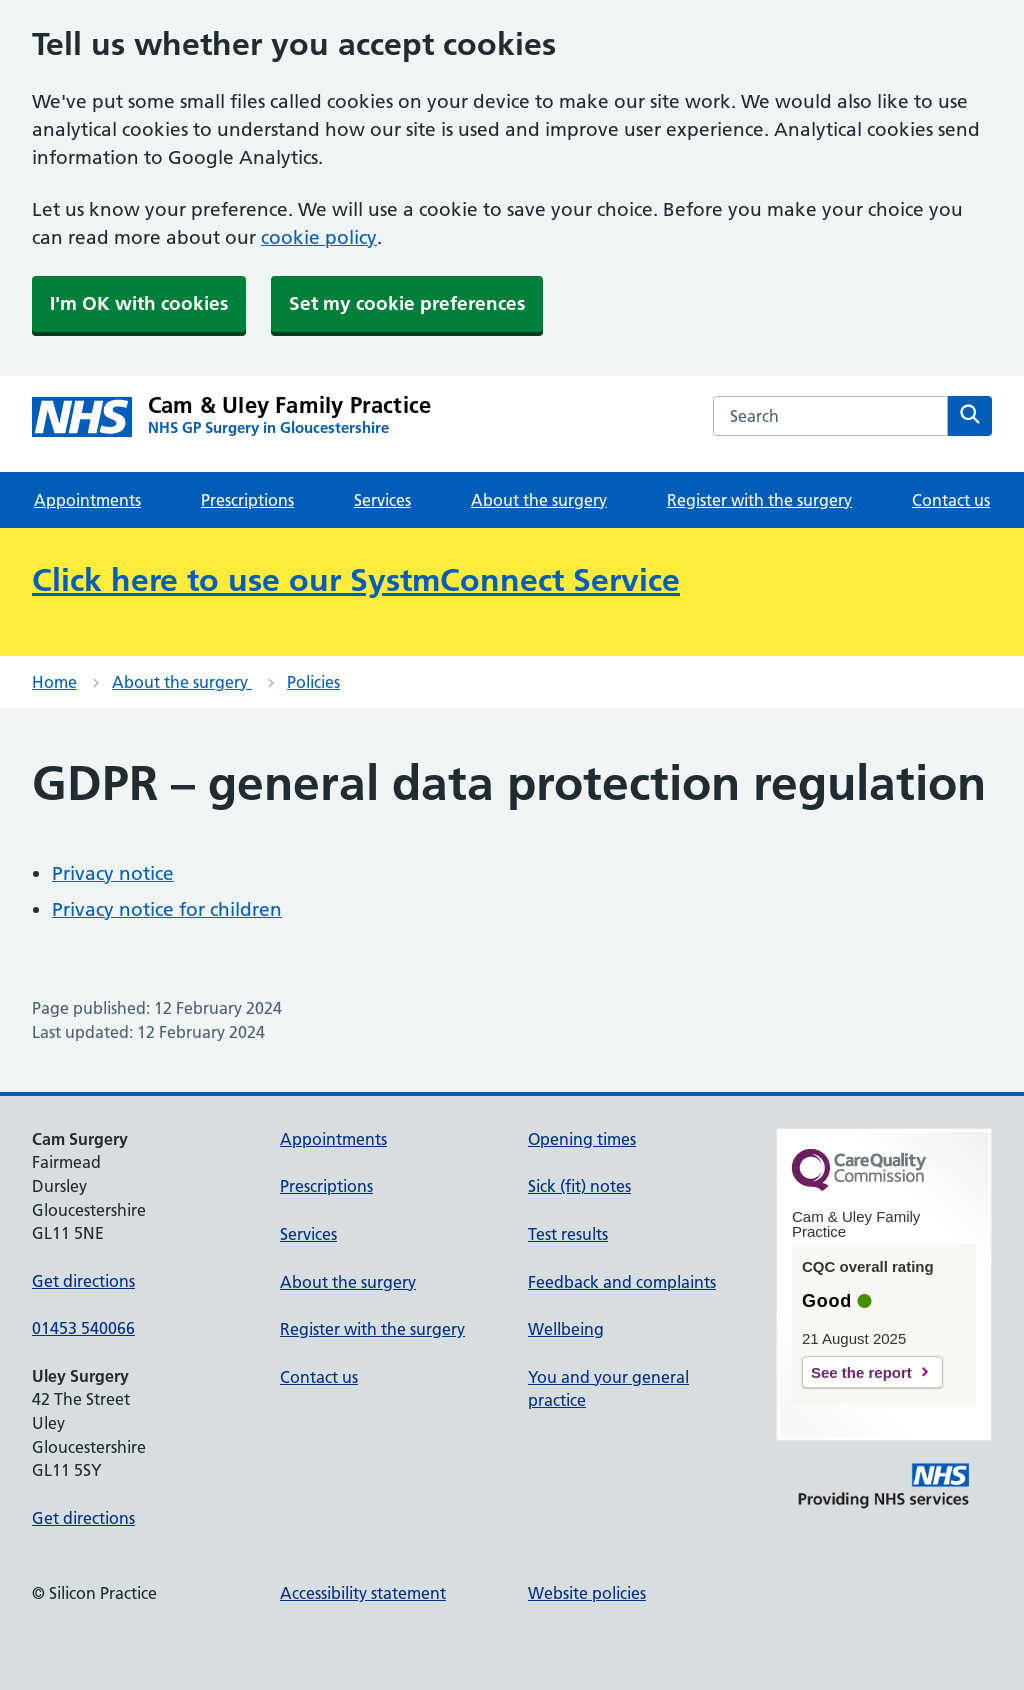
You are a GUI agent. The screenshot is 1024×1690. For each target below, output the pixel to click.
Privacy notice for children (167, 909)
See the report (861, 1372)
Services (382, 500)
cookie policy (319, 237)
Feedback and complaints (622, 1282)
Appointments (87, 500)
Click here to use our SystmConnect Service (356, 580)
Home (54, 682)
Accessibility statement (363, 1593)
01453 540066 (83, 1328)
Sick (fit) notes (579, 1186)
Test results (568, 1234)
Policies (313, 682)
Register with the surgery (759, 500)
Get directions (83, 1281)
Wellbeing (566, 1329)
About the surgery (539, 500)
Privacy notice (113, 873)
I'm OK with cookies (139, 303)
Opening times (582, 1139)
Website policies (587, 1593)
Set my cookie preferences (407, 303)
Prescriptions (247, 500)
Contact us (951, 500)
